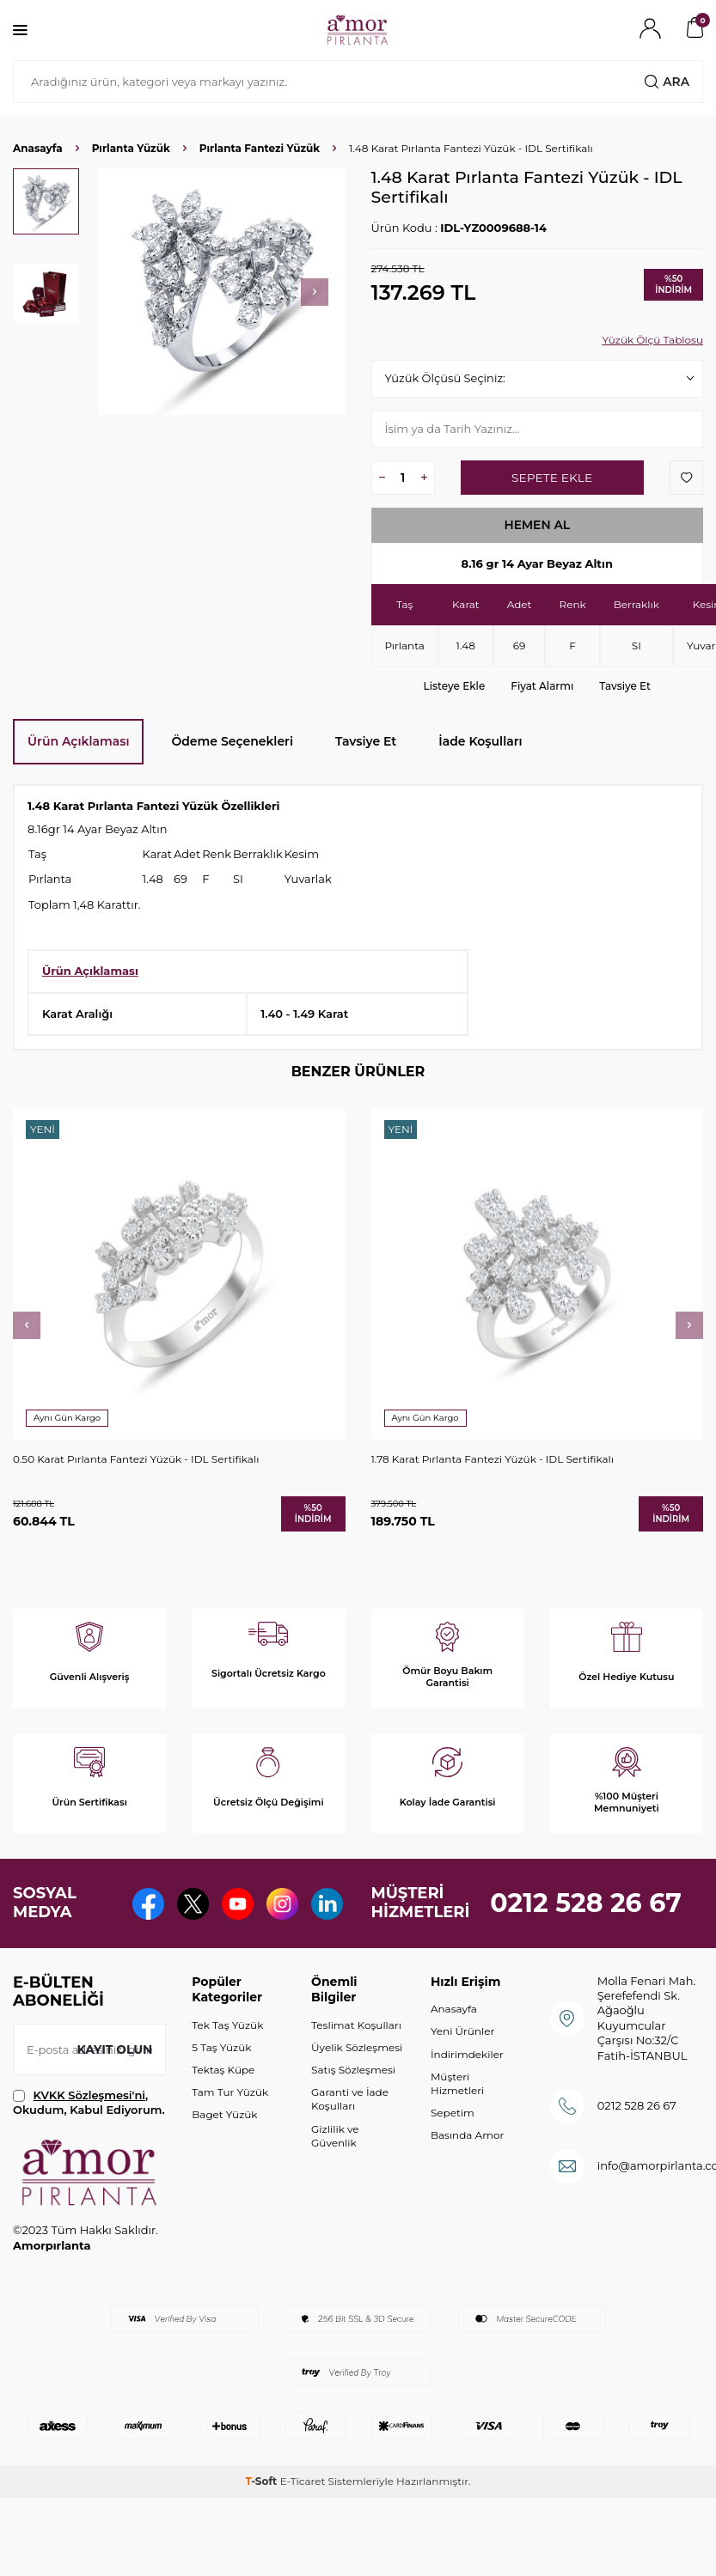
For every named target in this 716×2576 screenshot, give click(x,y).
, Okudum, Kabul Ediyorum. (89, 2147)
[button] (314, 292)
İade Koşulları (480, 741)
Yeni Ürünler (462, 2075)
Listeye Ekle (455, 685)
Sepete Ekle (551, 477)
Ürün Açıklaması (78, 741)
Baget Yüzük (224, 2159)
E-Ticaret (303, 2525)
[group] (222, 291)
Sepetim (452, 2157)
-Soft (262, 2525)
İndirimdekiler (467, 2098)
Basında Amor (467, 2179)
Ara (667, 81)
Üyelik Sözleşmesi (356, 2092)
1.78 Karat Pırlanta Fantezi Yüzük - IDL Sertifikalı (493, 1458)
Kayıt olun (114, 2093)
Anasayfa (38, 148)
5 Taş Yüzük (221, 2092)
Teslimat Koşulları (356, 2069)
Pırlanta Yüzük (131, 148)
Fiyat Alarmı (542, 685)
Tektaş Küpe (223, 2114)
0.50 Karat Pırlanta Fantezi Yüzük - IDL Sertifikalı (136, 1458)
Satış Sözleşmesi (353, 2114)
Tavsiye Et (625, 685)
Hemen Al (537, 525)
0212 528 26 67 (586, 1925)
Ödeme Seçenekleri (232, 741)
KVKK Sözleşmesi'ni (89, 2140)
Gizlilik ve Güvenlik (334, 2180)
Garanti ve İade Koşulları (350, 2143)
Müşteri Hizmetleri (457, 2128)
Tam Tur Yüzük (230, 2136)
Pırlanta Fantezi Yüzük (259, 148)
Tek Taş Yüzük (227, 2069)
